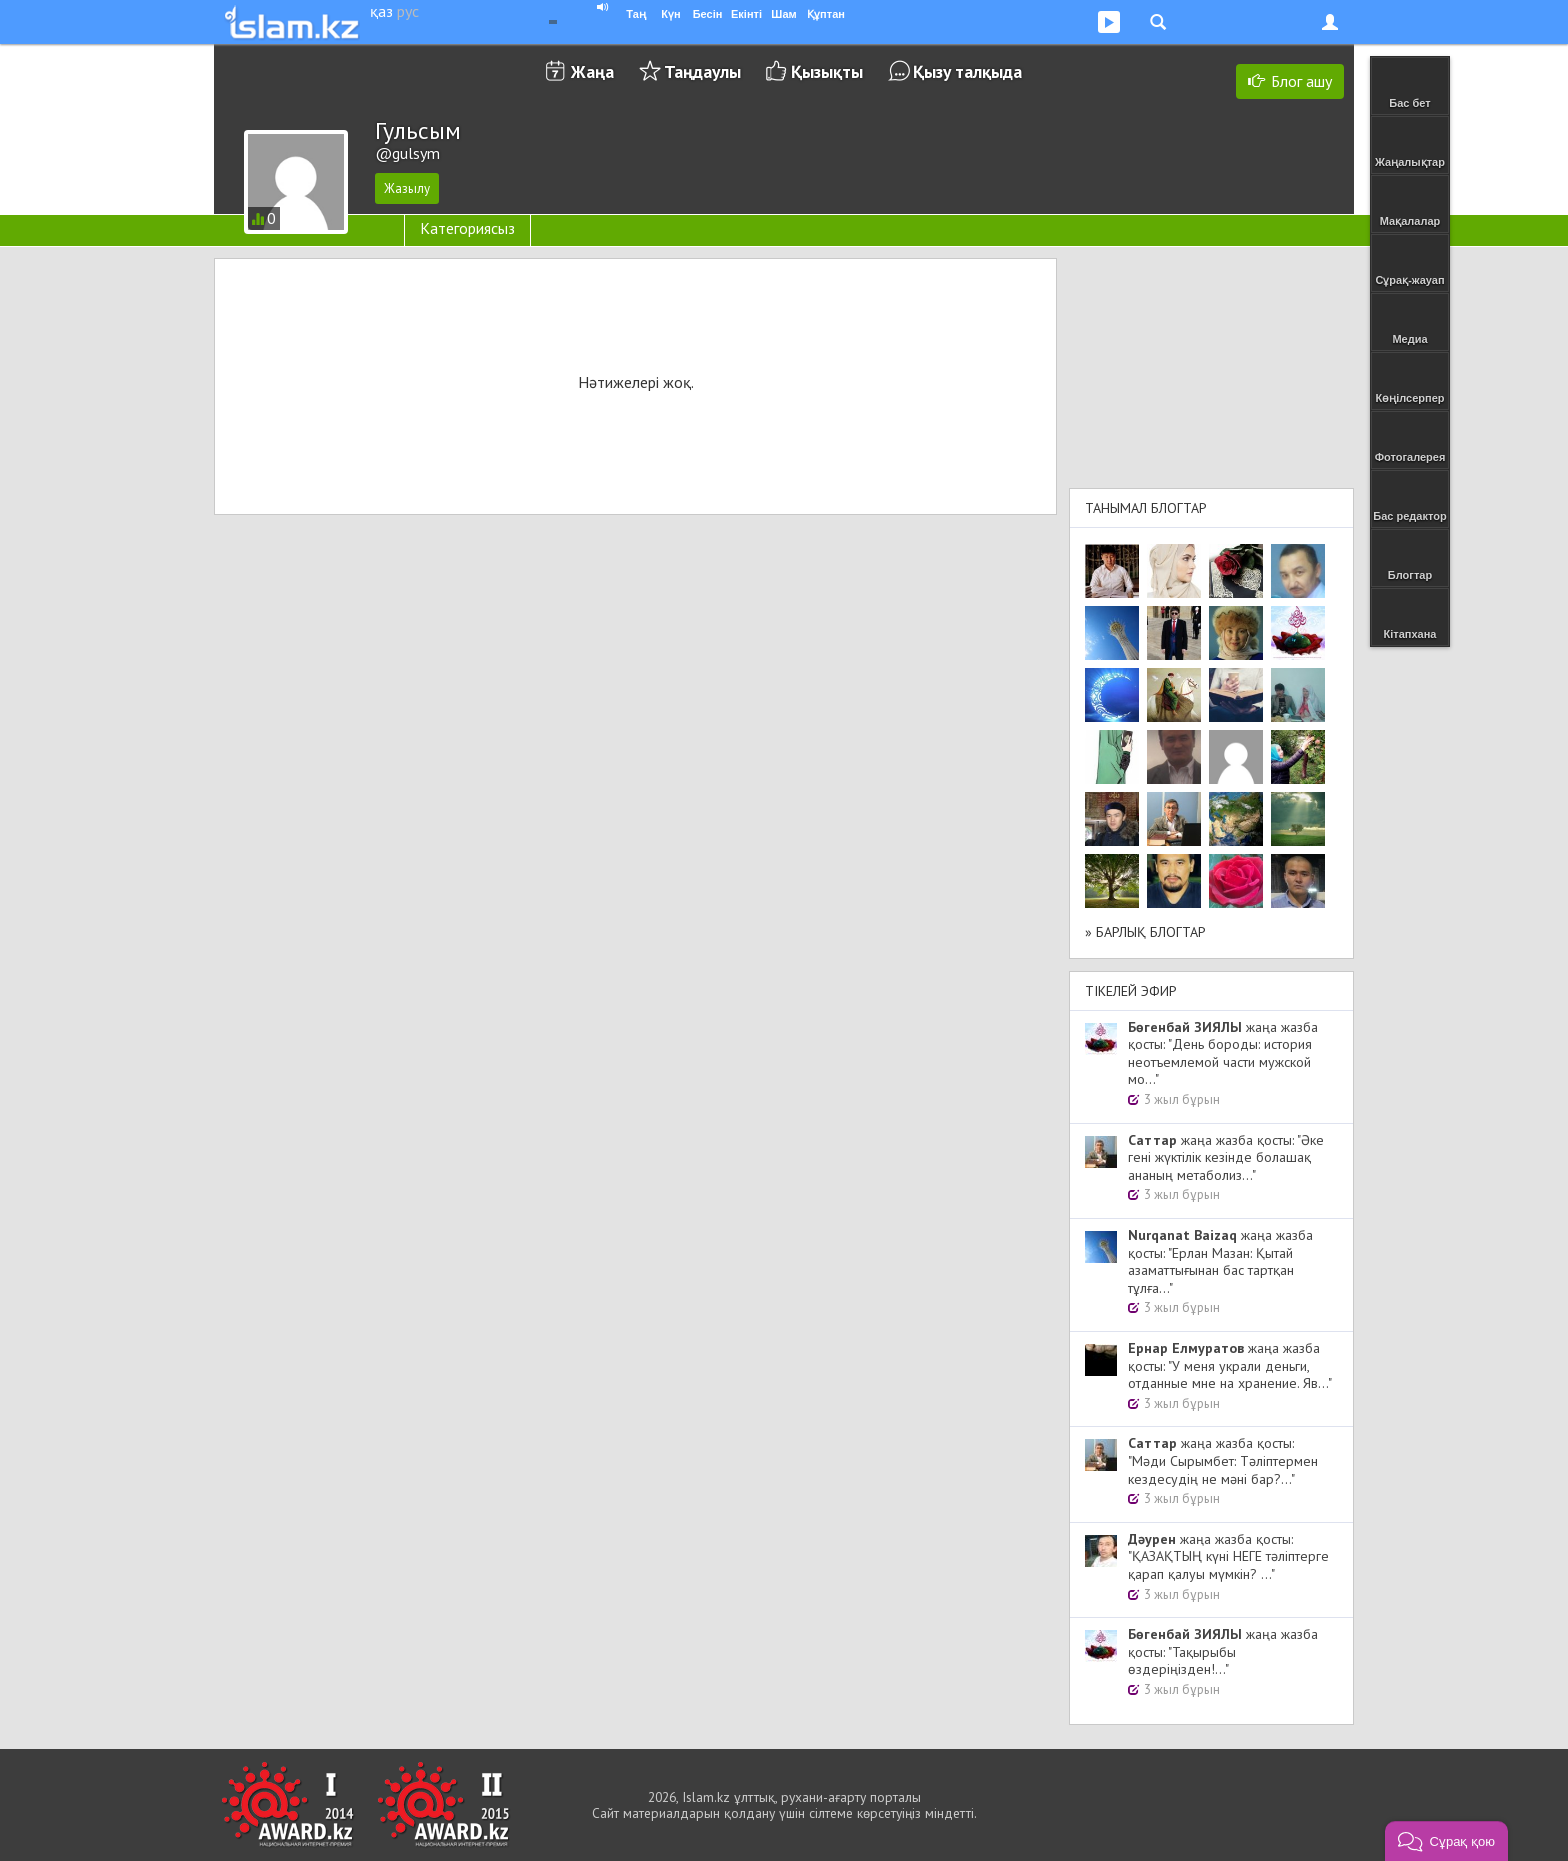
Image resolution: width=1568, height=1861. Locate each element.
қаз (381, 11)
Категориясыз (467, 228)
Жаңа (592, 71)
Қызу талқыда (967, 71)
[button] (1446, 1841)
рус (408, 11)
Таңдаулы (702, 71)
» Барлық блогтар (1145, 932)
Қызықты (827, 71)
